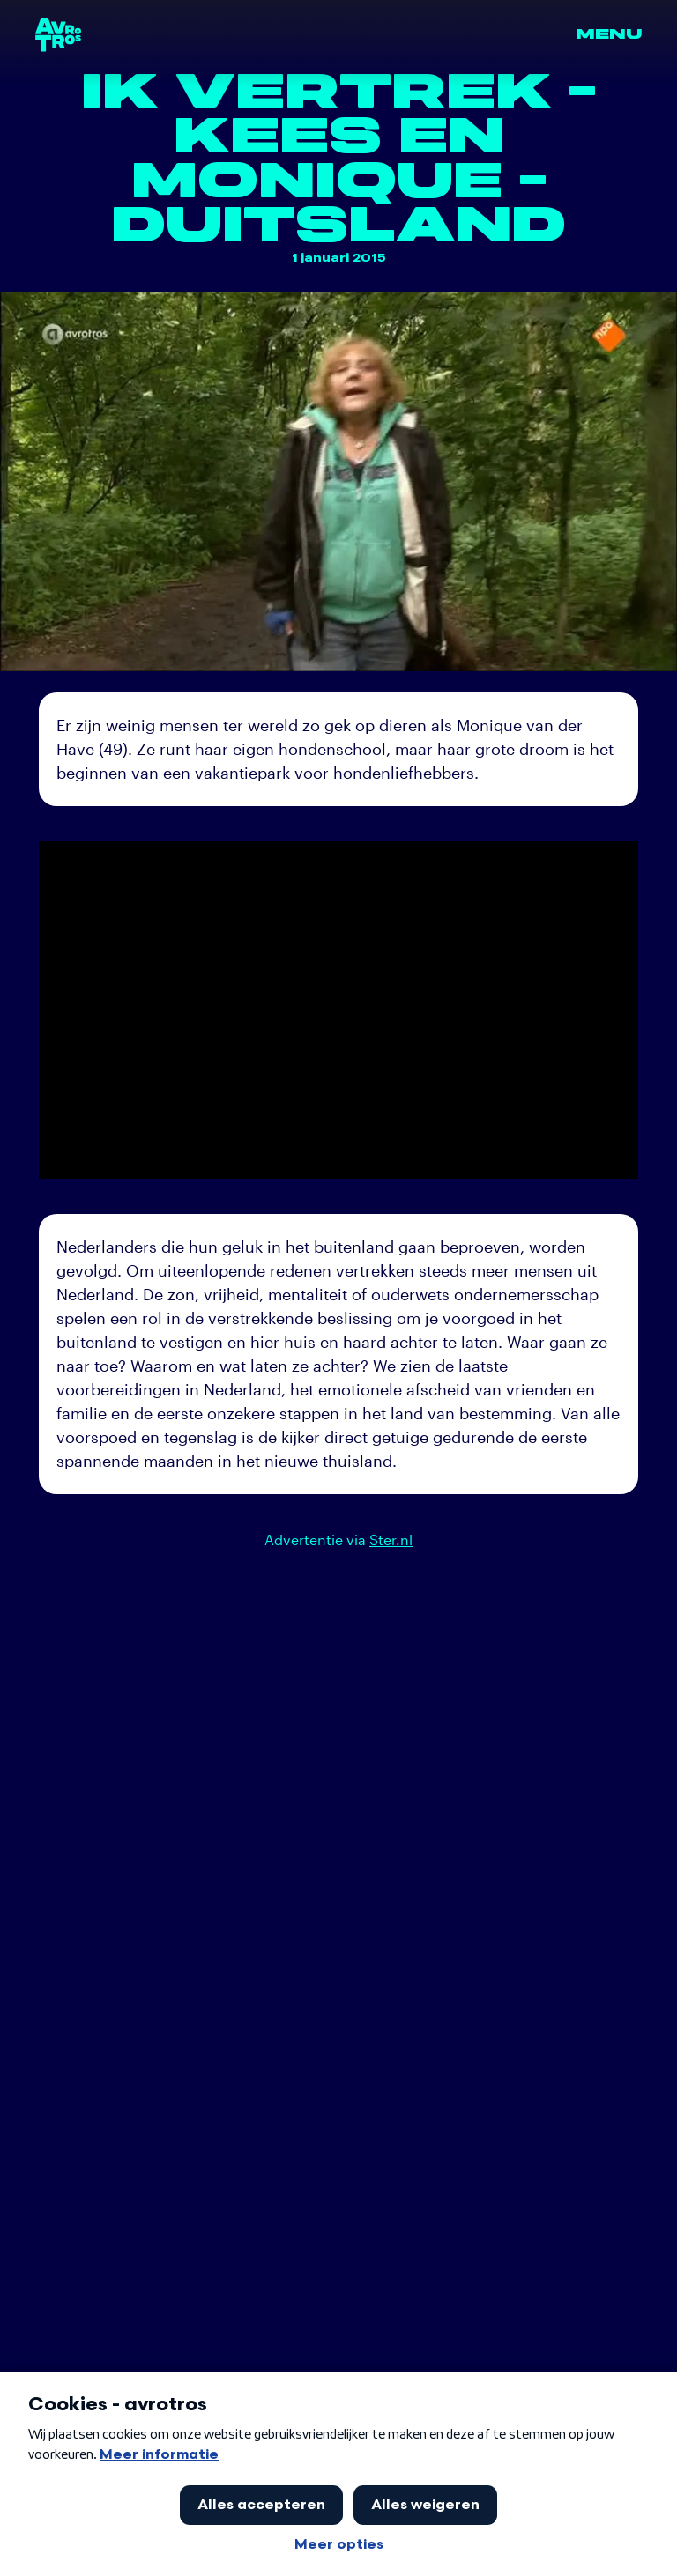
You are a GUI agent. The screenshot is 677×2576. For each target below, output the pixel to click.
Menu (609, 34)
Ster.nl (391, 1539)
